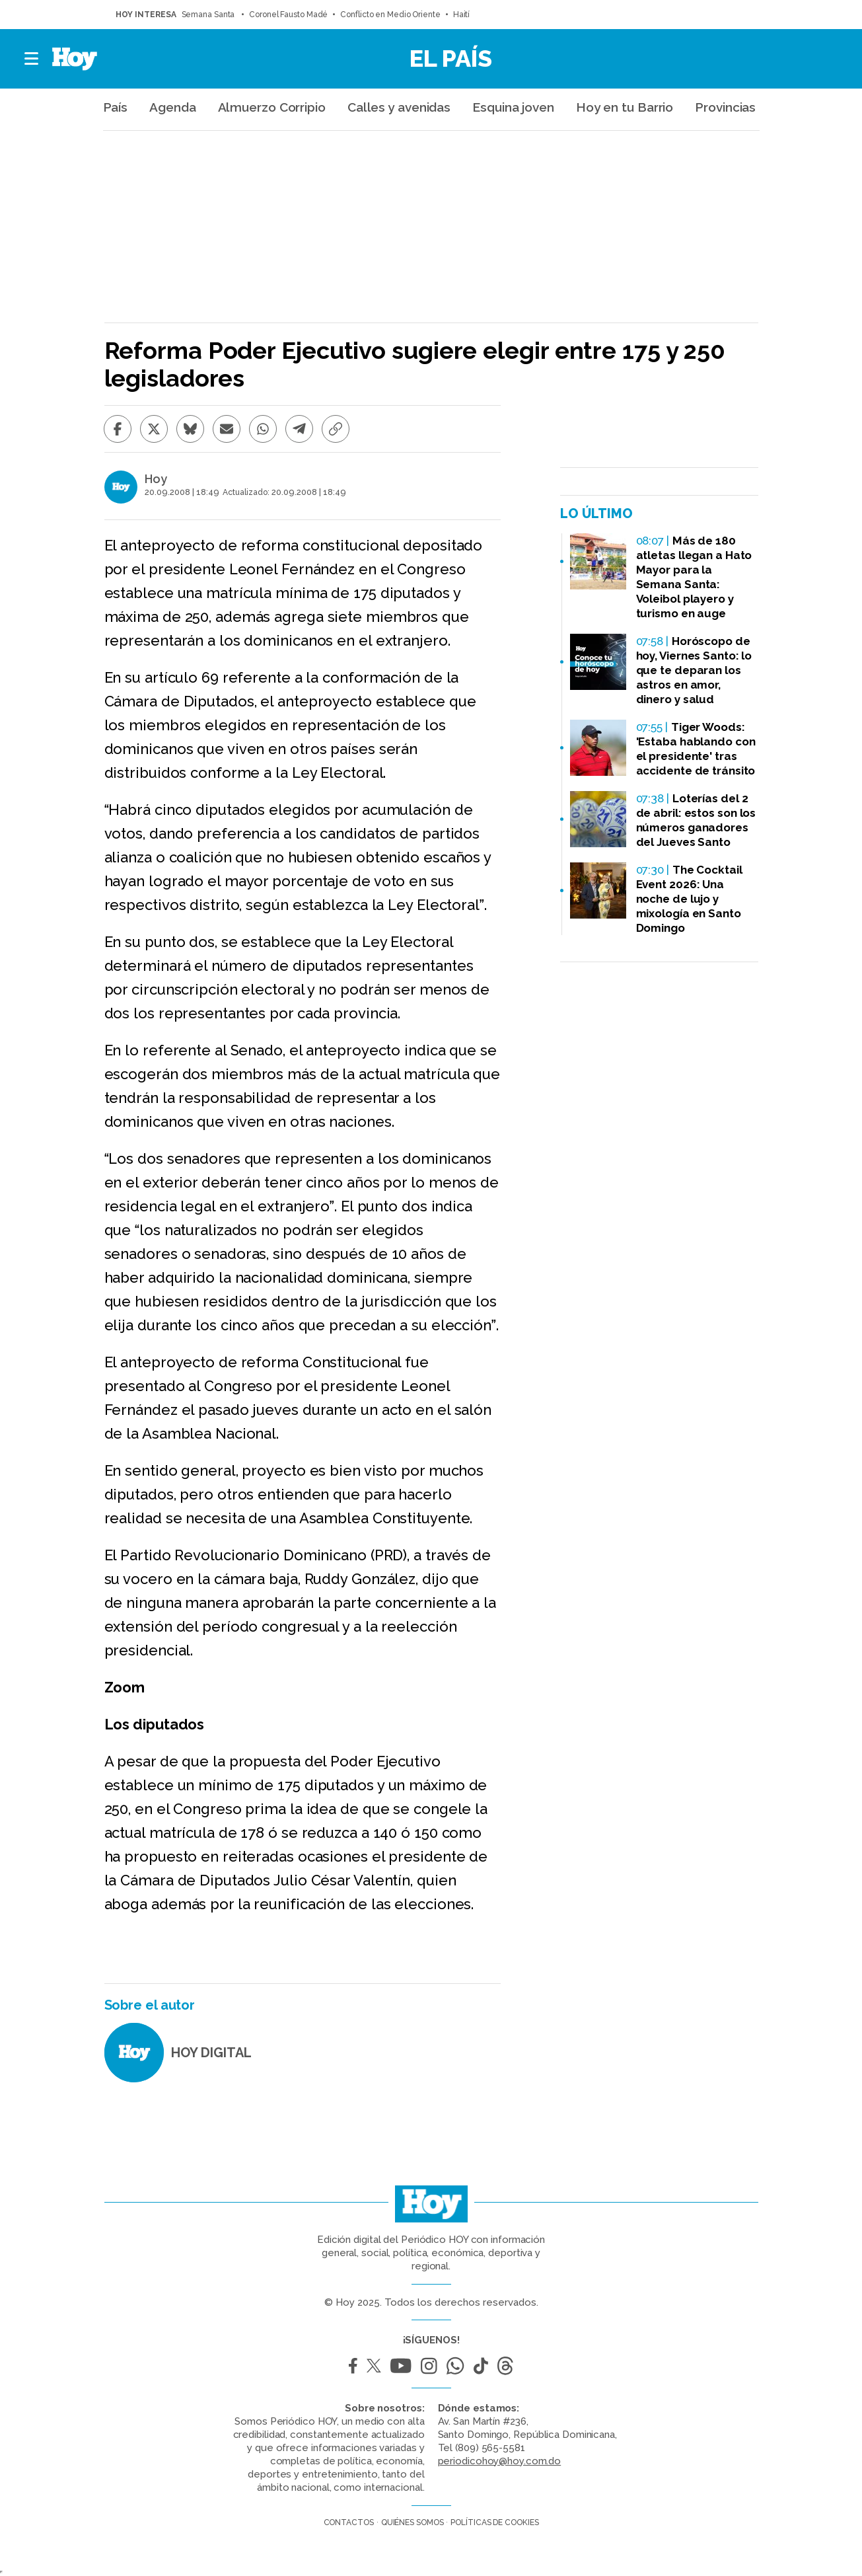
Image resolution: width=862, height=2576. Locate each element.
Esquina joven (513, 107)
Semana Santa (209, 14)
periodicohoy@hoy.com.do (499, 2461)
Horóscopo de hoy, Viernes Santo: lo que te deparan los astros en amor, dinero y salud (694, 670)
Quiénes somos (412, 2522)
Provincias (725, 107)
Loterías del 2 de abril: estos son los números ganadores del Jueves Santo (696, 820)
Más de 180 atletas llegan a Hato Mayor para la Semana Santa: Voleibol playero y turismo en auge (694, 577)
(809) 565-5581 (490, 2448)
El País (451, 58)
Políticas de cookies (494, 2522)
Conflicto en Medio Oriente (390, 14)
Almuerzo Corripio (272, 107)
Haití (461, 14)
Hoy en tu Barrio (624, 107)
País (115, 107)
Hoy (156, 479)
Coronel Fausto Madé (288, 14)
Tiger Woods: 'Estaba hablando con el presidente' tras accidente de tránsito (696, 748)
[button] (32, 59)
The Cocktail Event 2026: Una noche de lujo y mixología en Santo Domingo (689, 898)
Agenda (172, 107)
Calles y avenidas (398, 107)
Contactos (349, 2522)
